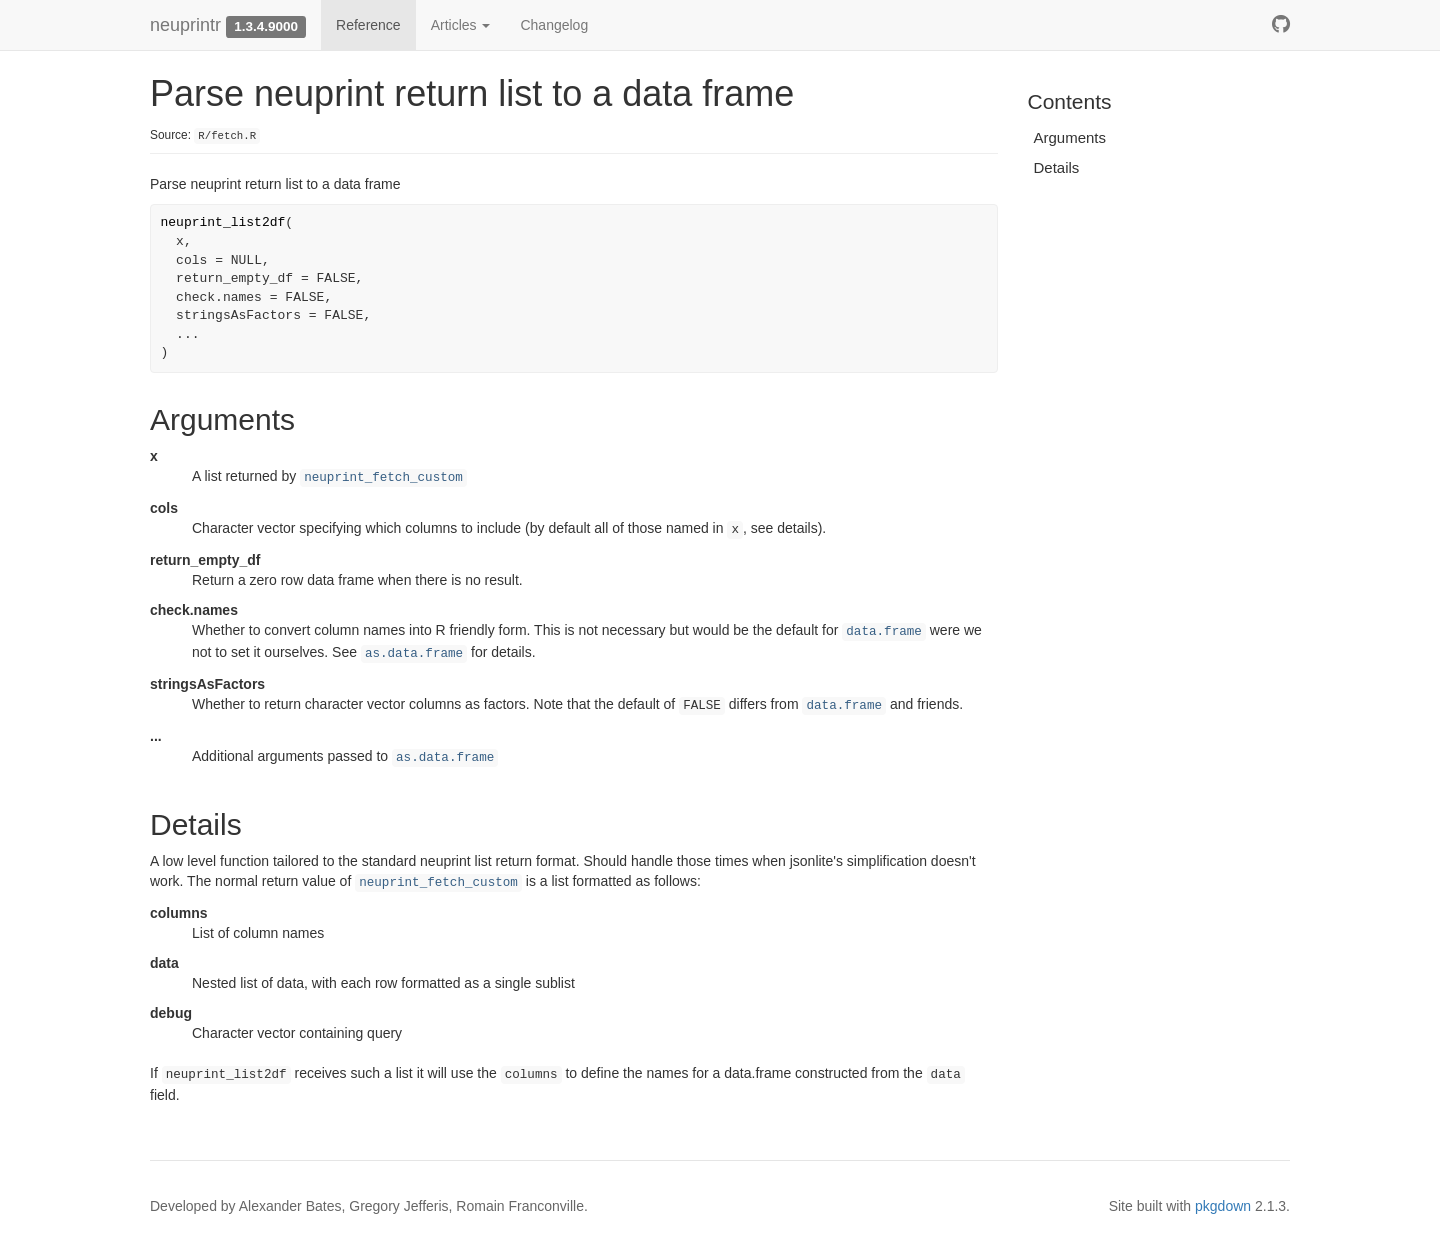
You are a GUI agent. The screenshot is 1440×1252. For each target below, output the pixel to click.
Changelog (554, 25)
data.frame (884, 632)
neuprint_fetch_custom (383, 478)
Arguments (1070, 137)
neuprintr (185, 25)
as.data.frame (414, 654)
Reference (368, 25)
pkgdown (1223, 1206)
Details (1057, 167)
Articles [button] (461, 25)
